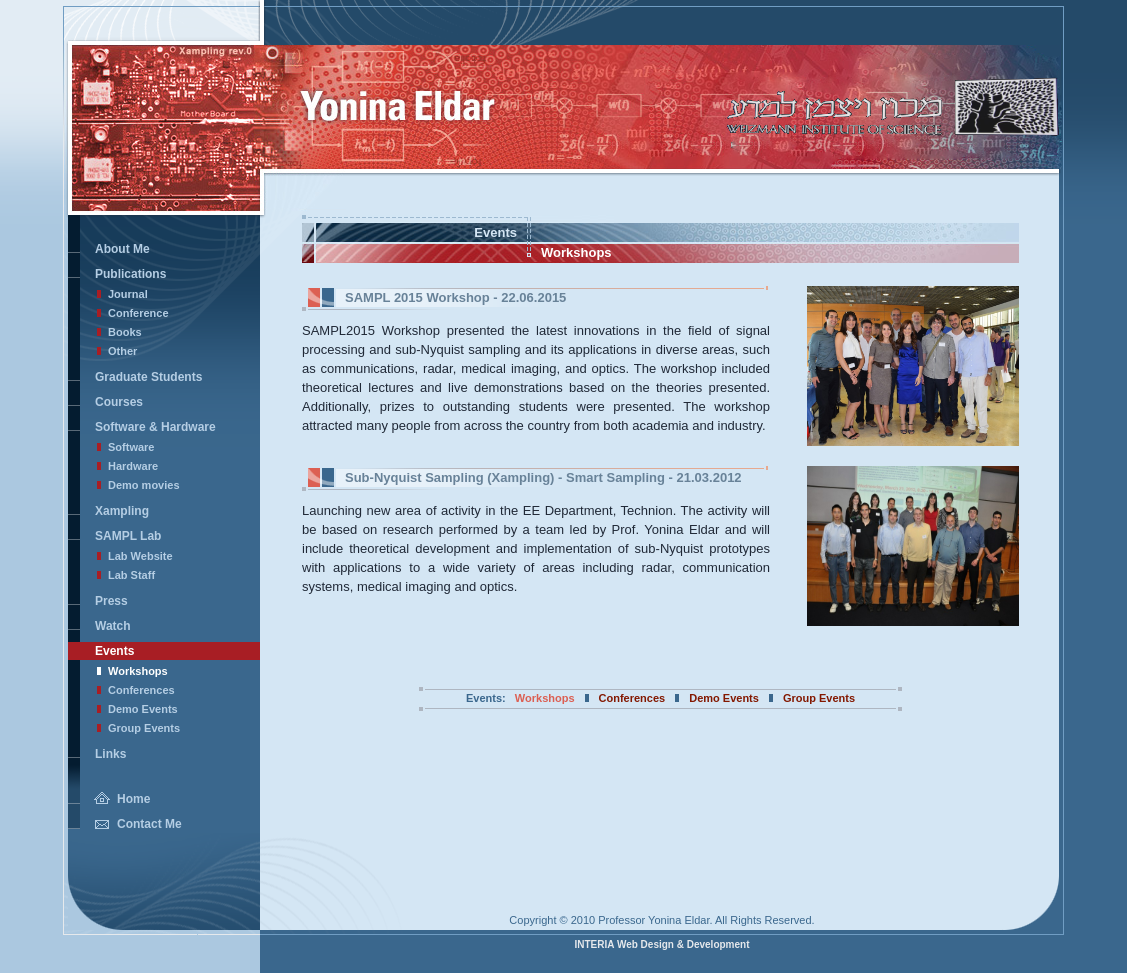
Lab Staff (131, 575)
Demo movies (144, 485)
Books (125, 332)
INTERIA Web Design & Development (661, 944)
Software (131, 447)
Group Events (144, 728)
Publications (130, 274)
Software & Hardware (155, 427)
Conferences (141, 690)
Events (114, 651)
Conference (138, 313)
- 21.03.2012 (543, 477)
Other (122, 351)
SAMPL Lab (128, 536)
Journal (128, 294)
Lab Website (140, 556)
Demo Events (143, 709)
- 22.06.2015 (455, 297)
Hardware (133, 466)
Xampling (122, 511)
